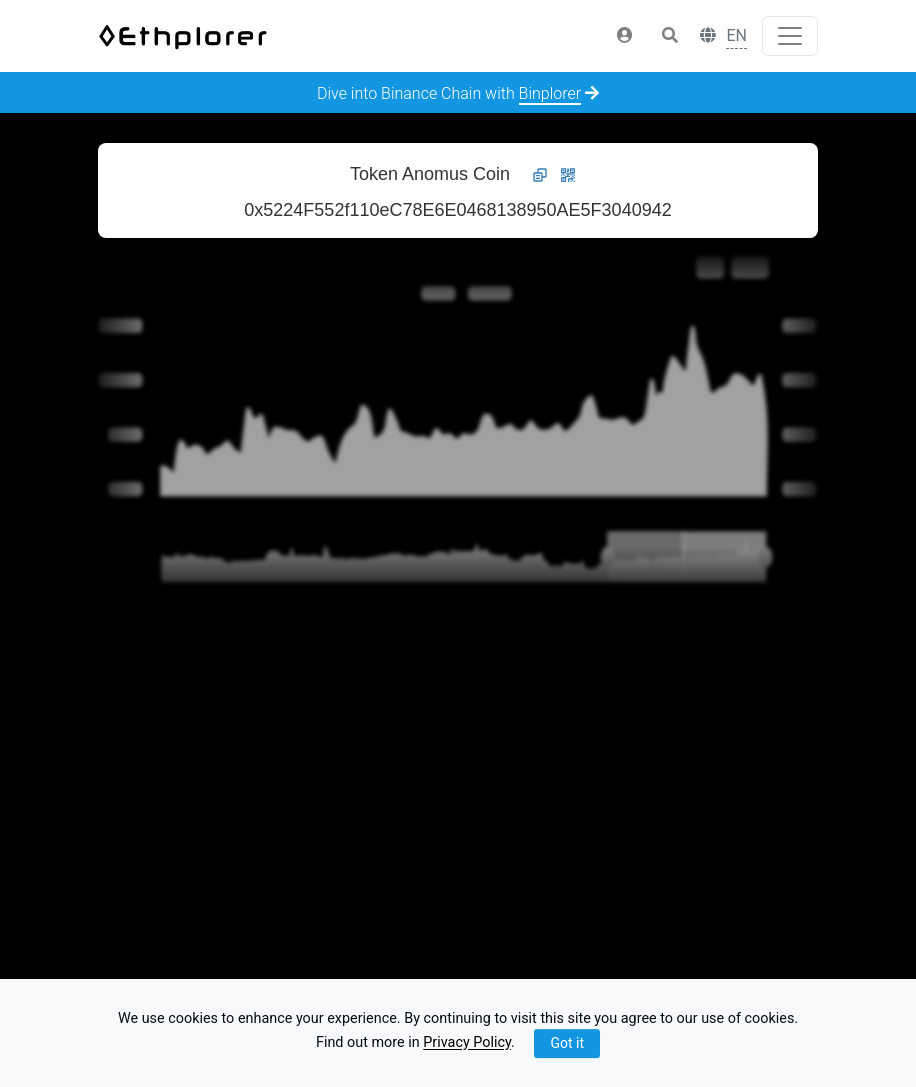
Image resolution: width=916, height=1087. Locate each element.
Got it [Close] (567, 1043)
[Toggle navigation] (790, 36)
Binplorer (550, 93)
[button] (625, 36)
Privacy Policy (467, 1043)
